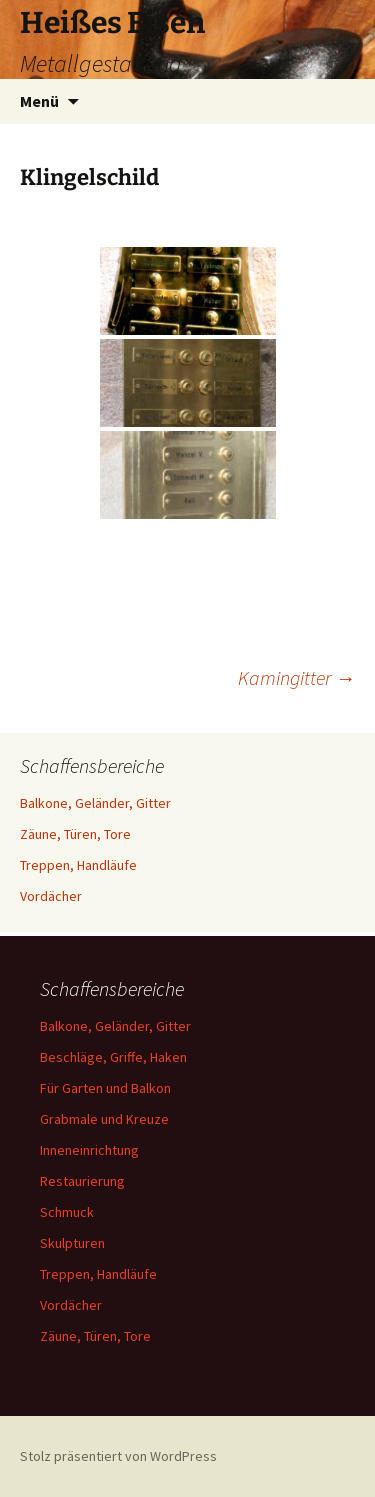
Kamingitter (296, 677)
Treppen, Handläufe (78, 865)
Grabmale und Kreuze (104, 1119)
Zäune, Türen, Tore (75, 834)
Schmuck (67, 1212)
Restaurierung (82, 1181)
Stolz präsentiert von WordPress (118, 1456)
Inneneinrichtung (89, 1150)
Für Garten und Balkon (105, 1088)
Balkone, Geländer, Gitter (95, 803)
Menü (39, 101)
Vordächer (51, 896)
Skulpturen (72, 1243)
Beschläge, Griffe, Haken (113, 1057)
